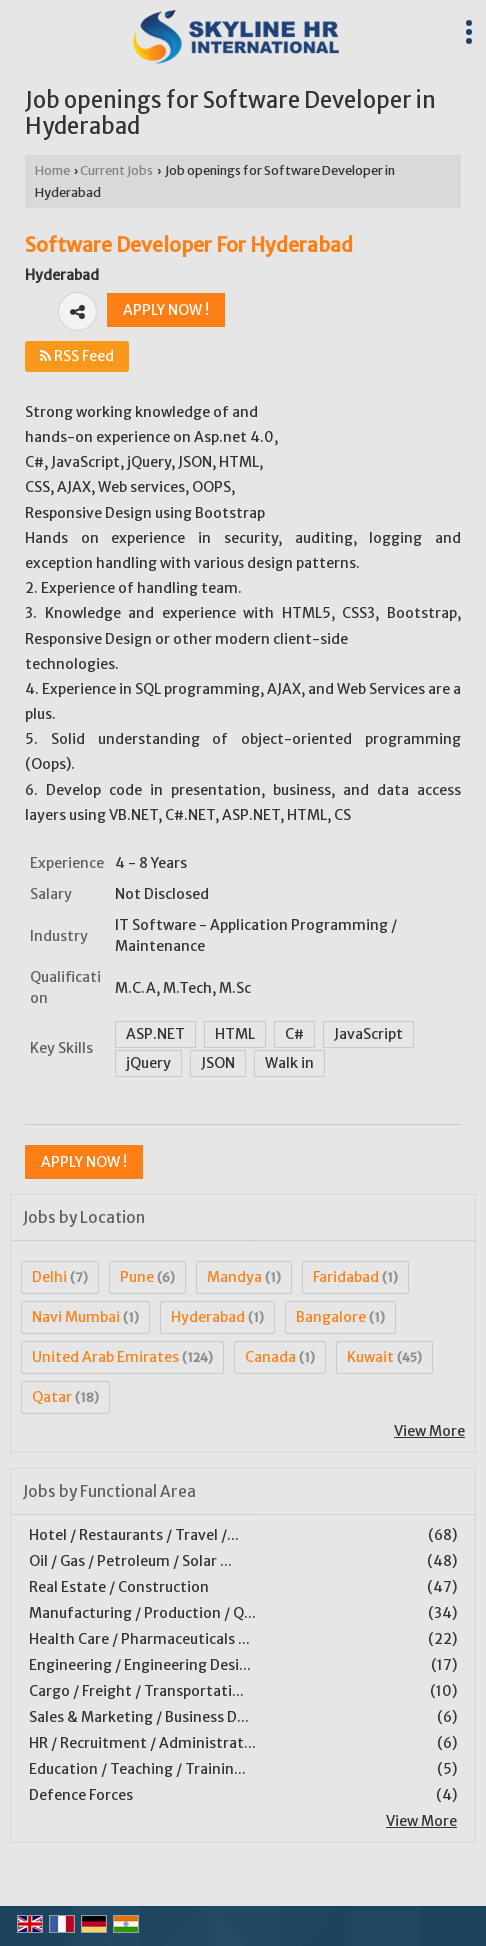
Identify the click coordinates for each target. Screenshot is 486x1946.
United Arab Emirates (105, 1357)
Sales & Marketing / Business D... (139, 1717)
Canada (270, 1357)
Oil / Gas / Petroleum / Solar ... (130, 1561)
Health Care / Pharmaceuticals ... (139, 1639)
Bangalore (331, 1317)
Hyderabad (208, 1317)
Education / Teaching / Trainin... (137, 1769)
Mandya (234, 1277)
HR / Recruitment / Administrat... (142, 1743)
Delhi (49, 1277)
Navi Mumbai (76, 1317)
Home (52, 170)
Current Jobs (116, 170)
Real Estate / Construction (119, 1587)
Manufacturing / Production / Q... (142, 1613)
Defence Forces (81, 1795)
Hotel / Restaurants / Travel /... (134, 1535)
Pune (137, 1277)
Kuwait (370, 1357)
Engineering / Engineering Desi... (140, 1665)
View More (429, 1431)
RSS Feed (77, 356)
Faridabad (346, 1277)
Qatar (52, 1397)
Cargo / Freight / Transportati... (136, 1691)
